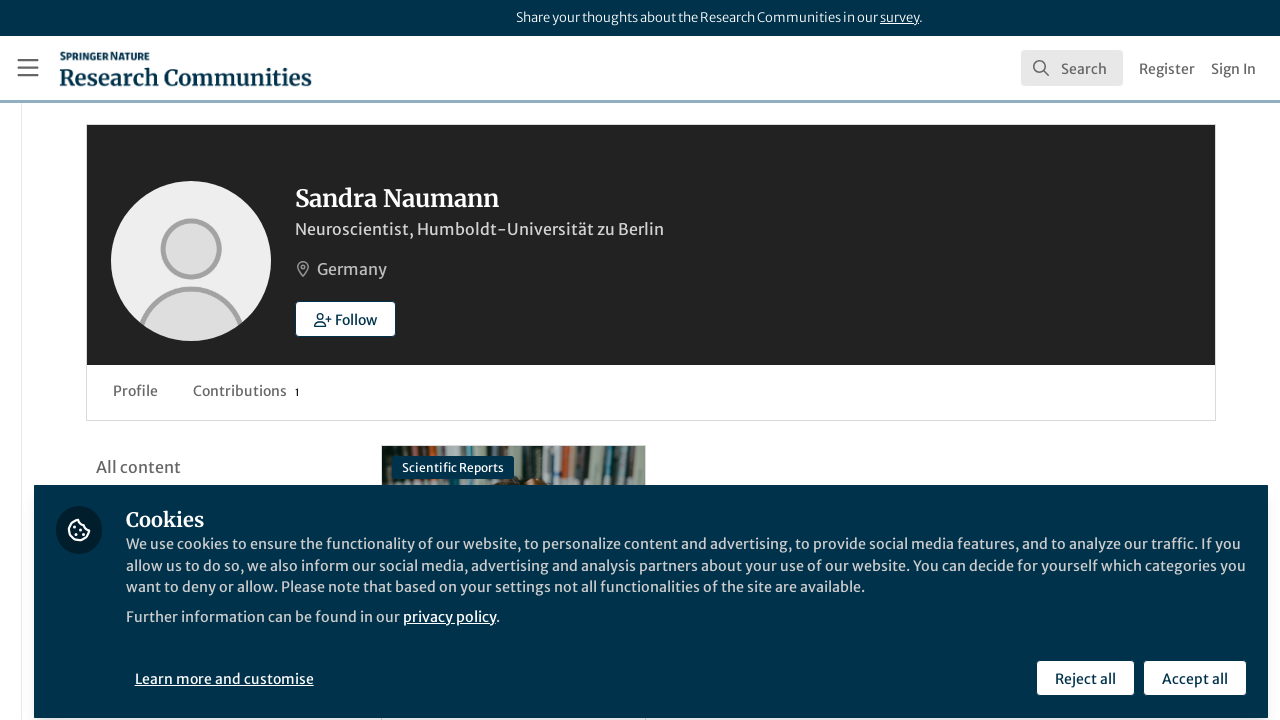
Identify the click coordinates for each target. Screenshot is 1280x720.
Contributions (480, 391)
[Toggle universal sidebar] (28, 68)
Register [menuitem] (1167, 69)
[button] (579, 319)
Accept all (1192, 667)
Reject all (1082, 667)
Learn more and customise (460, 667)
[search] (1072, 68)
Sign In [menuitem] (1233, 69)
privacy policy (718, 628)
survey (899, 17)
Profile (369, 391)
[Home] (185, 68)
